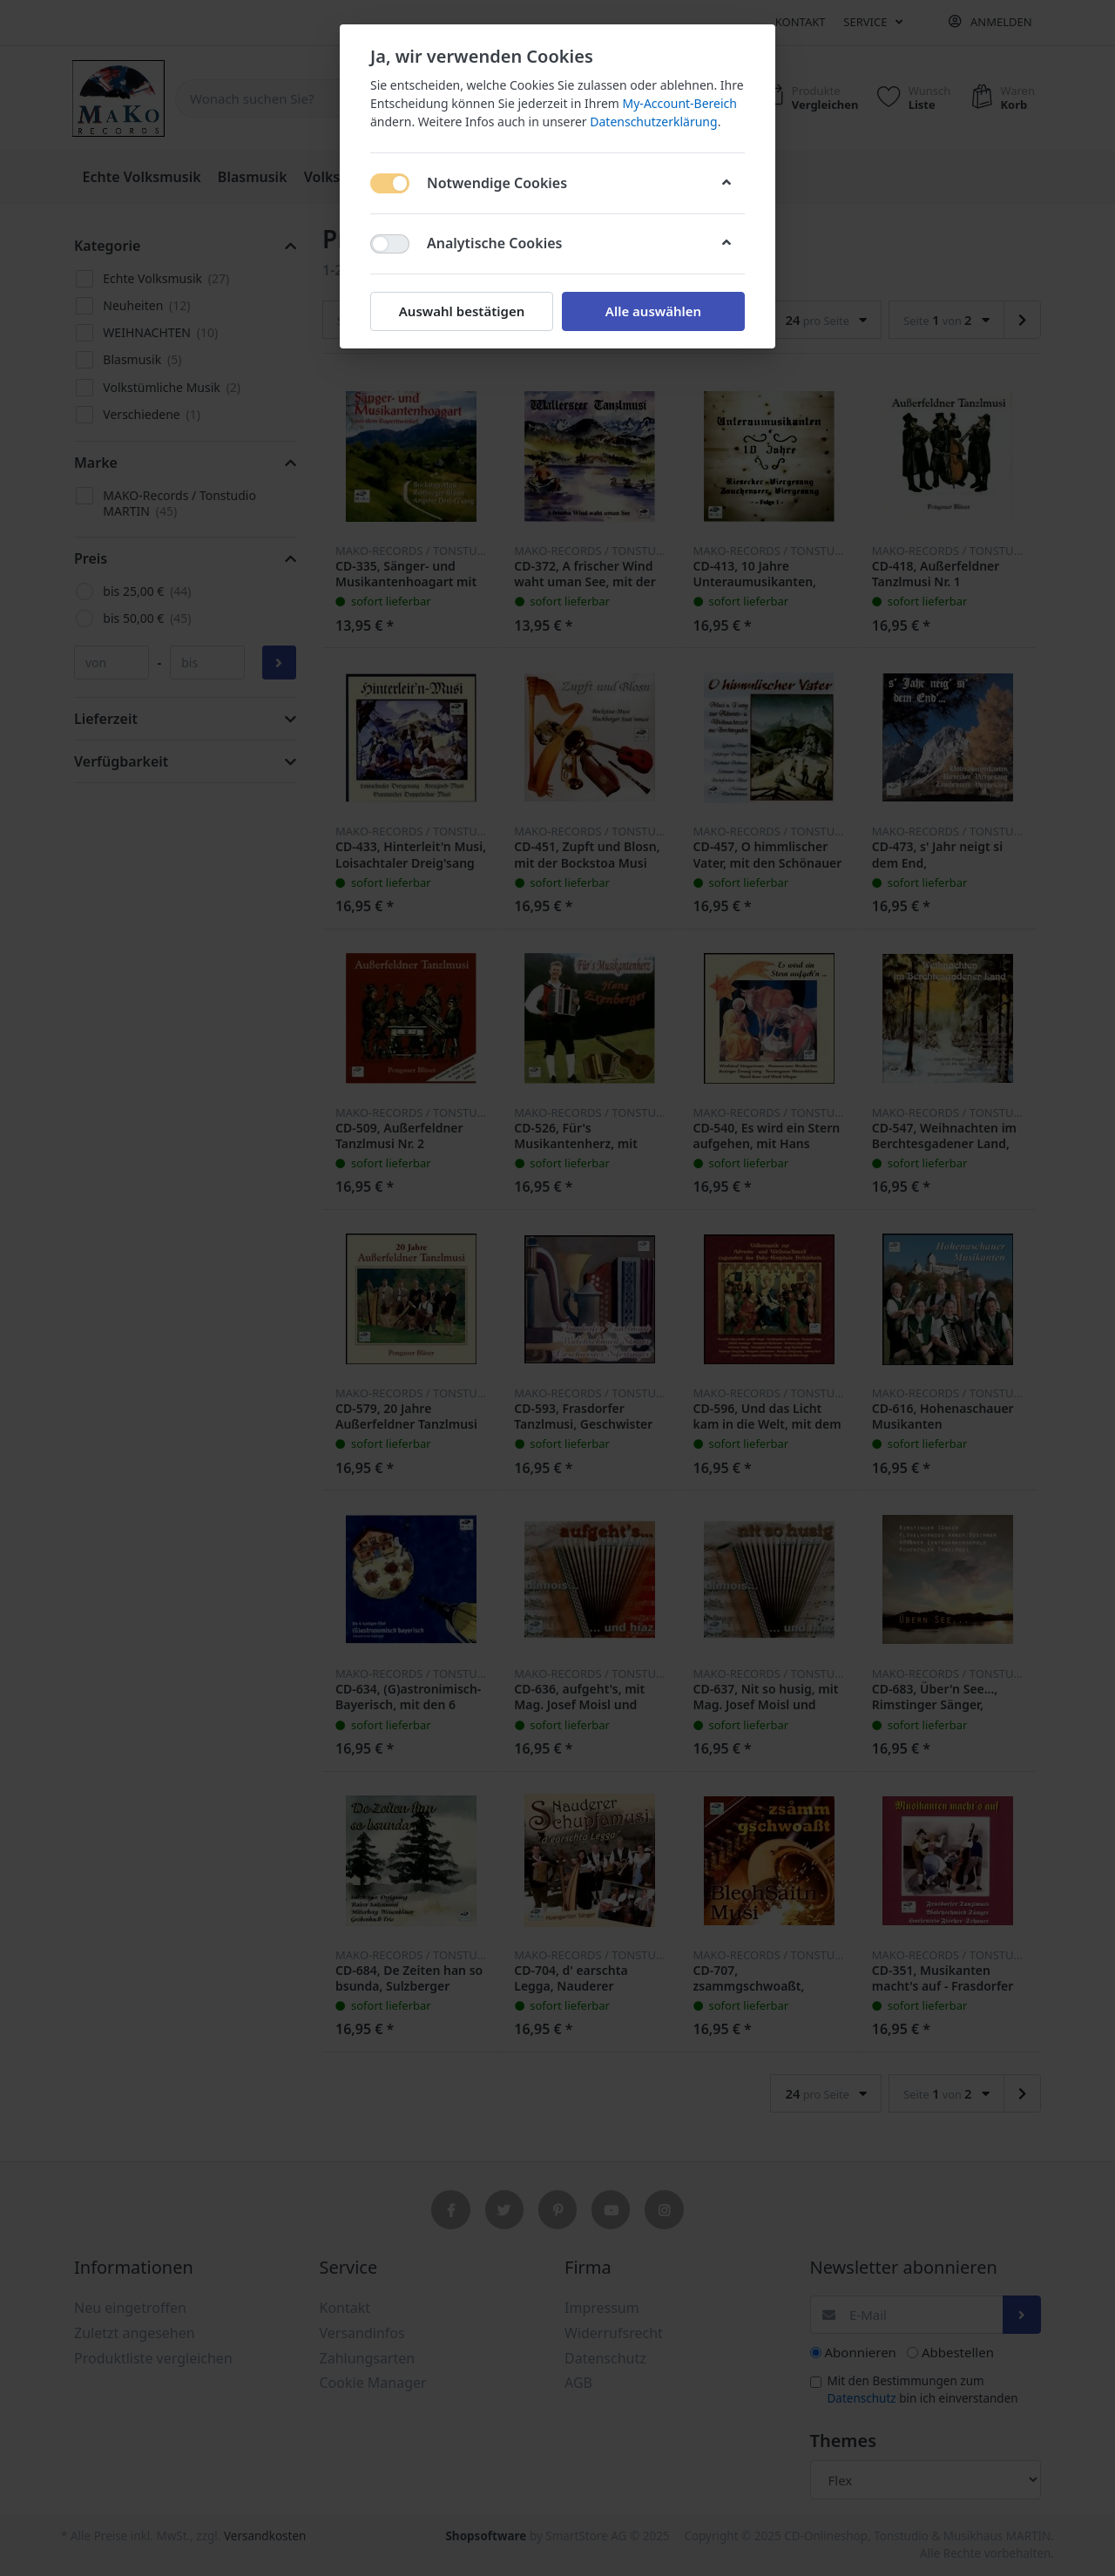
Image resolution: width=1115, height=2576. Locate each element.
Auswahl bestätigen (461, 311)
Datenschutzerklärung (653, 121)
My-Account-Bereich (680, 103)
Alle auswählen (653, 311)
